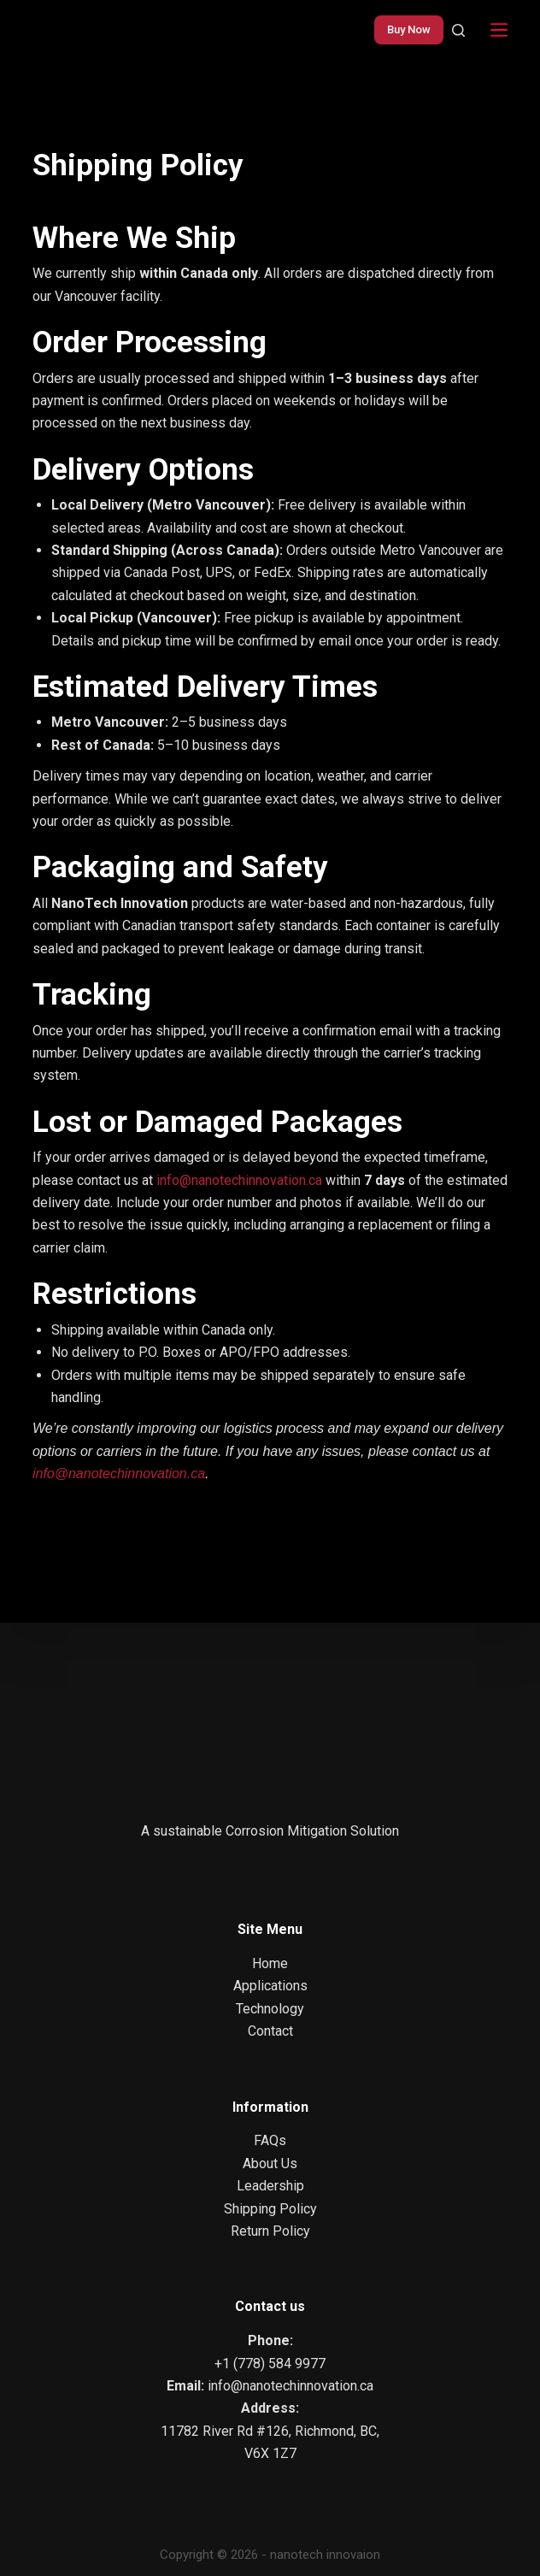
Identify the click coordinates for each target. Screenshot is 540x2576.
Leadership (270, 2186)
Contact (270, 2031)
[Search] (458, 30)
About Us (270, 2163)
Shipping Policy (270, 2209)
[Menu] (499, 29)
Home (270, 1963)
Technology (270, 2009)
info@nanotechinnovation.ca (239, 1180)
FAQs (270, 2140)
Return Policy (270, 2231)
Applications (270, 1986)
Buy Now (409, 29)
